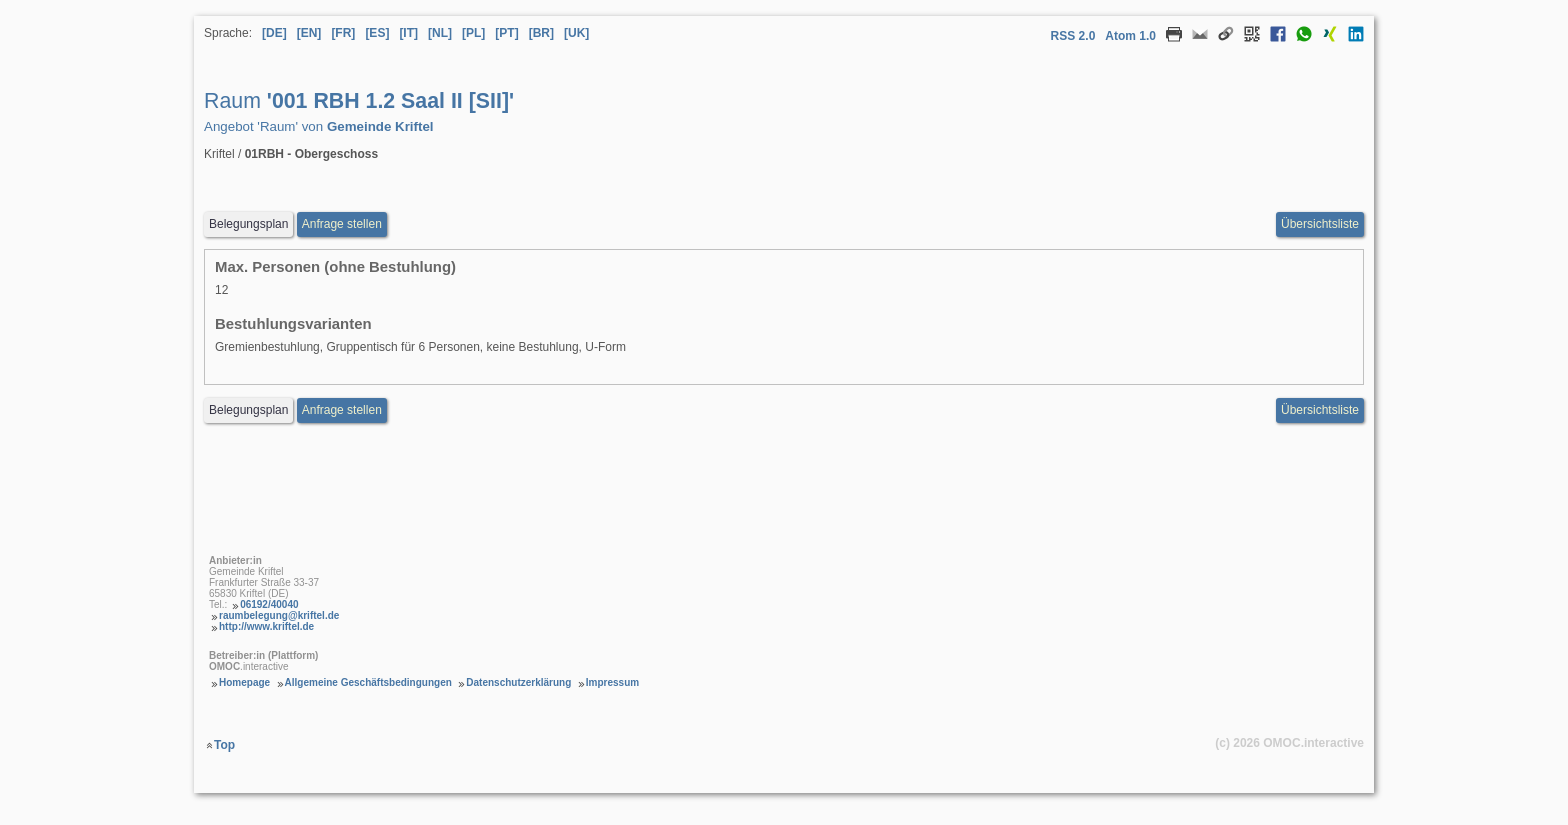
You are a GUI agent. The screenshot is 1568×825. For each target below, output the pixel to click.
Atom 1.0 (1130, 36)
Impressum (612, 682)
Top (224, 745)
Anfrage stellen (342, 410)
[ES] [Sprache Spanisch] (377, 33)
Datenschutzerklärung (518, 682)
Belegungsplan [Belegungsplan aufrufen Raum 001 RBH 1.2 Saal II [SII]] (248, 224)
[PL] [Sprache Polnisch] (473, 33)
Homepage (244, 682)
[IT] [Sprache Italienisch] (408, 33)
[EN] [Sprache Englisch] (309, 33)
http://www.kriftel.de (266, 626)
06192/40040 (269, 604)
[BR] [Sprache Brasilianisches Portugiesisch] (541, 33)
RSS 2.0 (1073, 36)
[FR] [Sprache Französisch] (343, 33)
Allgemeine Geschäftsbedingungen (368, 682)
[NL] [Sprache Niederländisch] (440, 33)
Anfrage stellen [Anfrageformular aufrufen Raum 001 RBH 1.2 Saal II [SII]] (342, 224)
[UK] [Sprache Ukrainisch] (576, 33)
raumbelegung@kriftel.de (279, 615)
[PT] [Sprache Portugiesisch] (506, 33)
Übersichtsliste (1320, 224)
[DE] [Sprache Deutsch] (274, 33)
